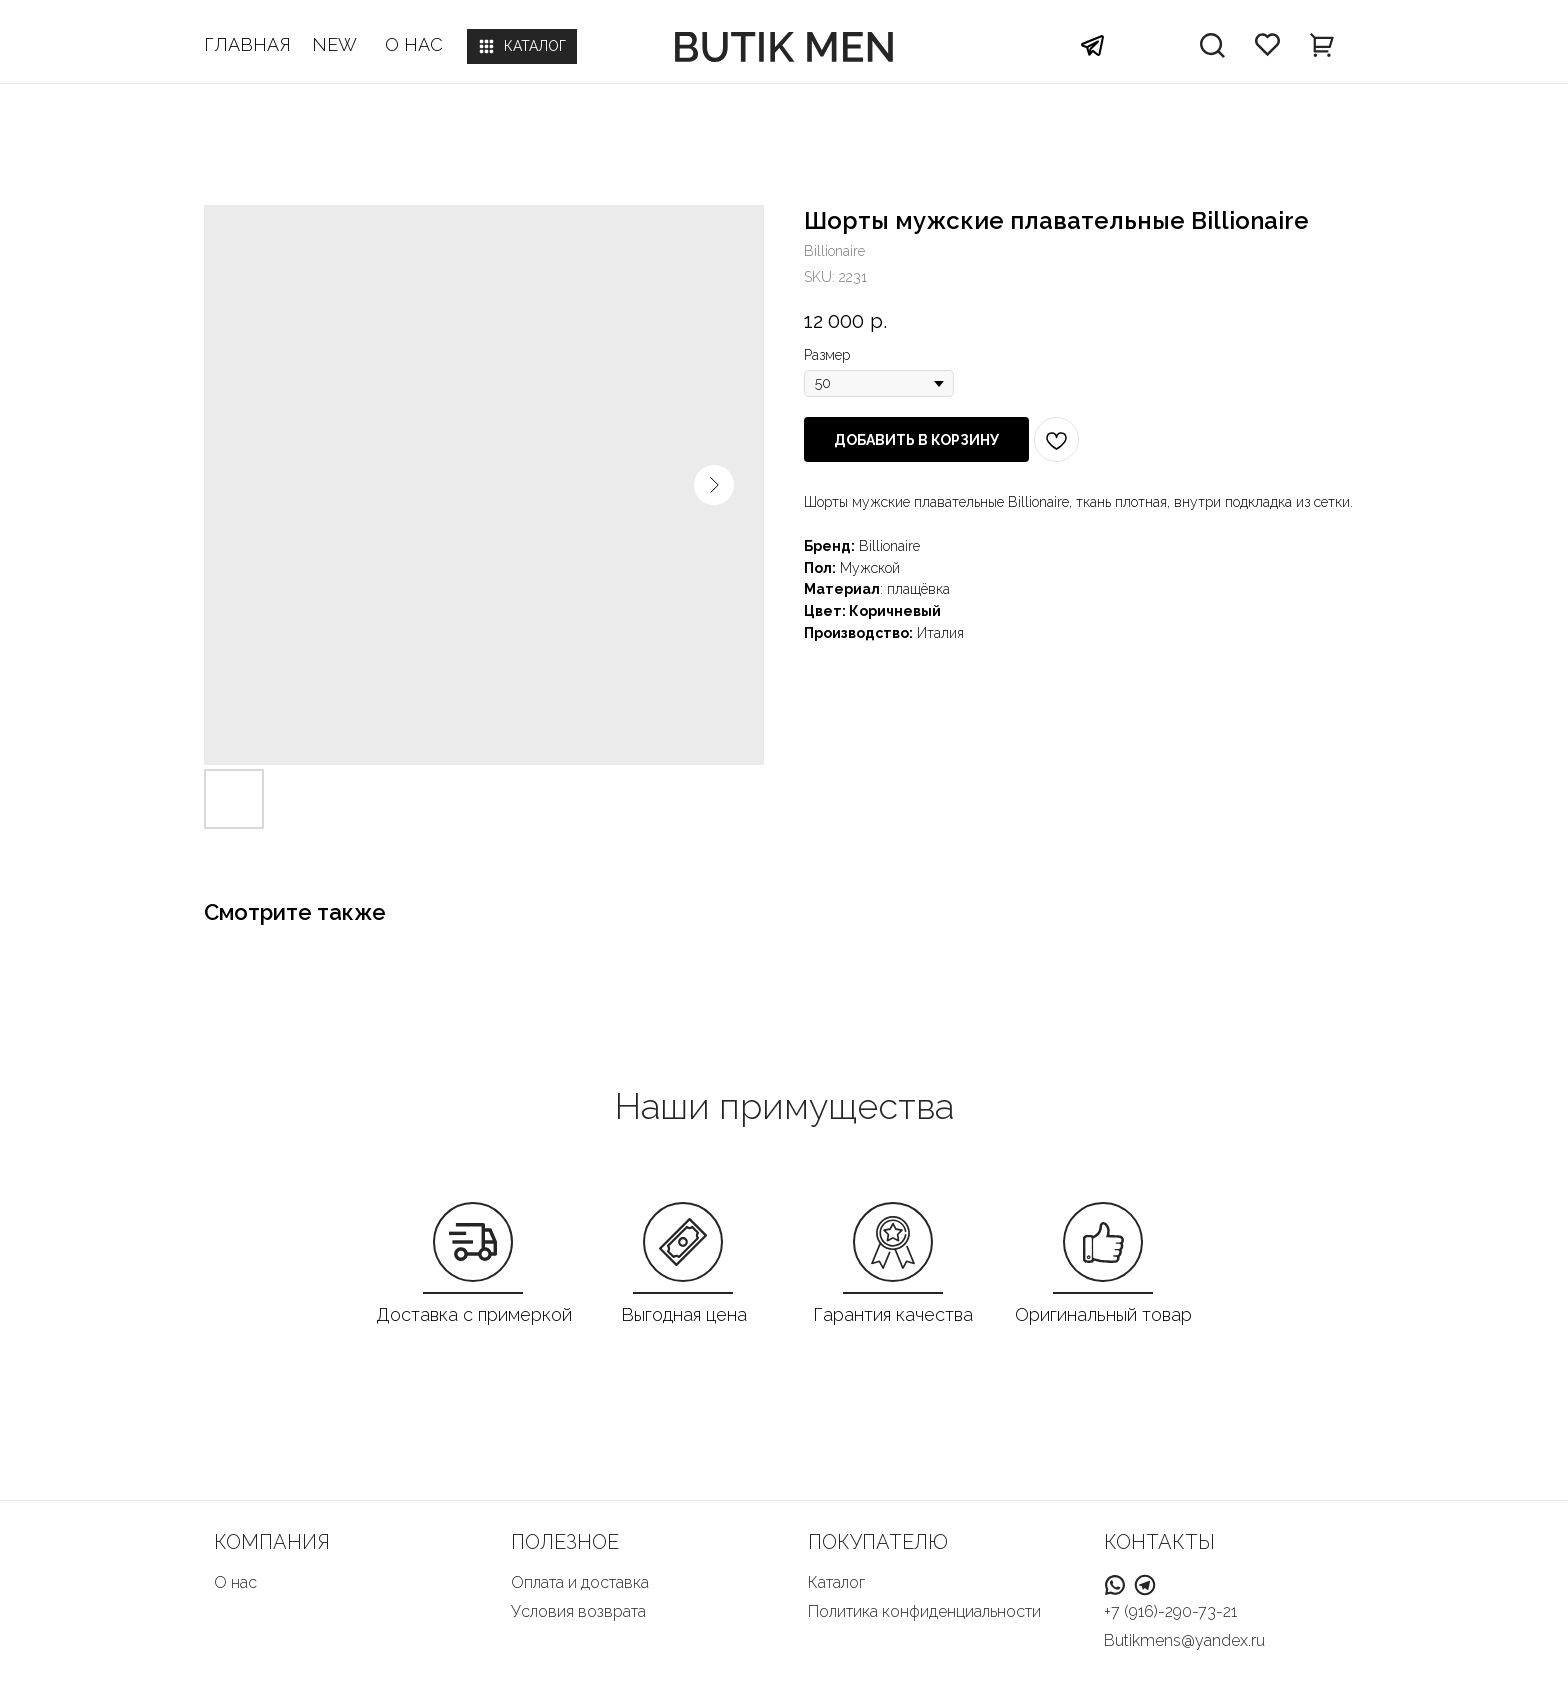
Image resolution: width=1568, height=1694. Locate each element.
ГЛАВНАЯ (247, 44)
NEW (334, 44)
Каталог (836, 1582)
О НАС (414, 44)
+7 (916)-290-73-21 (1170, 1611)
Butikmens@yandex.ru (1184, 1640)
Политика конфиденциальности (924, 1611)
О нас (235, 1582)
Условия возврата (578, 1611)
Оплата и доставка (580, 1582)
